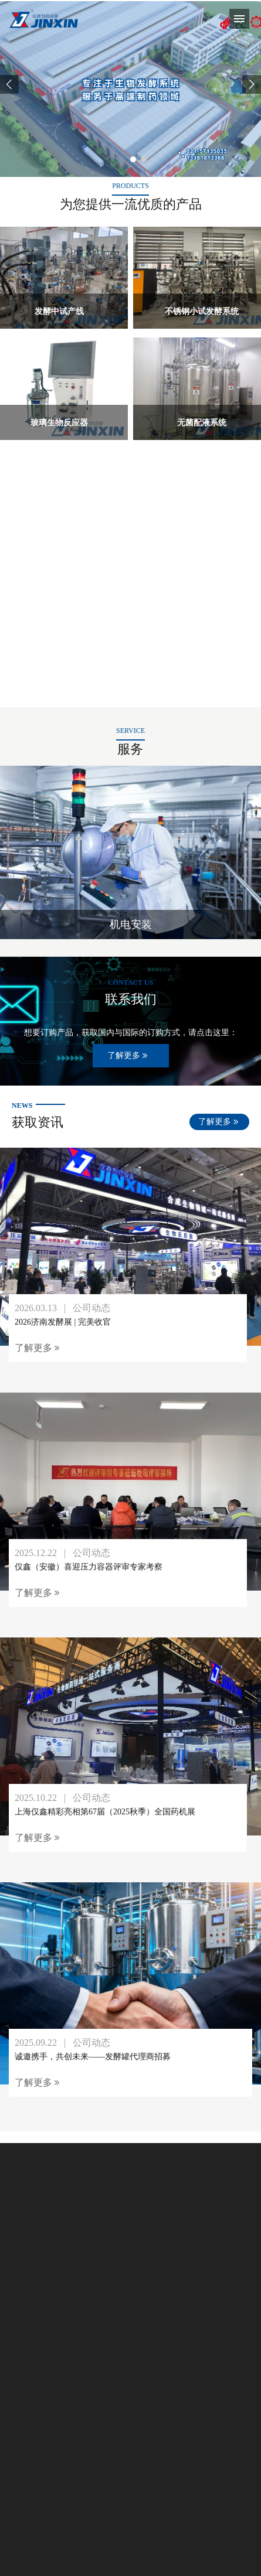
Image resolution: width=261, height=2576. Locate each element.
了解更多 (128, 1056)
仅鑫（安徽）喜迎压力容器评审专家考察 (88, 1566)
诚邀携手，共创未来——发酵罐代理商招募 (93, 2056)
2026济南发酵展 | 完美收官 (63, 1322)
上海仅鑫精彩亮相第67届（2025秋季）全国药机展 (105, 1811)
